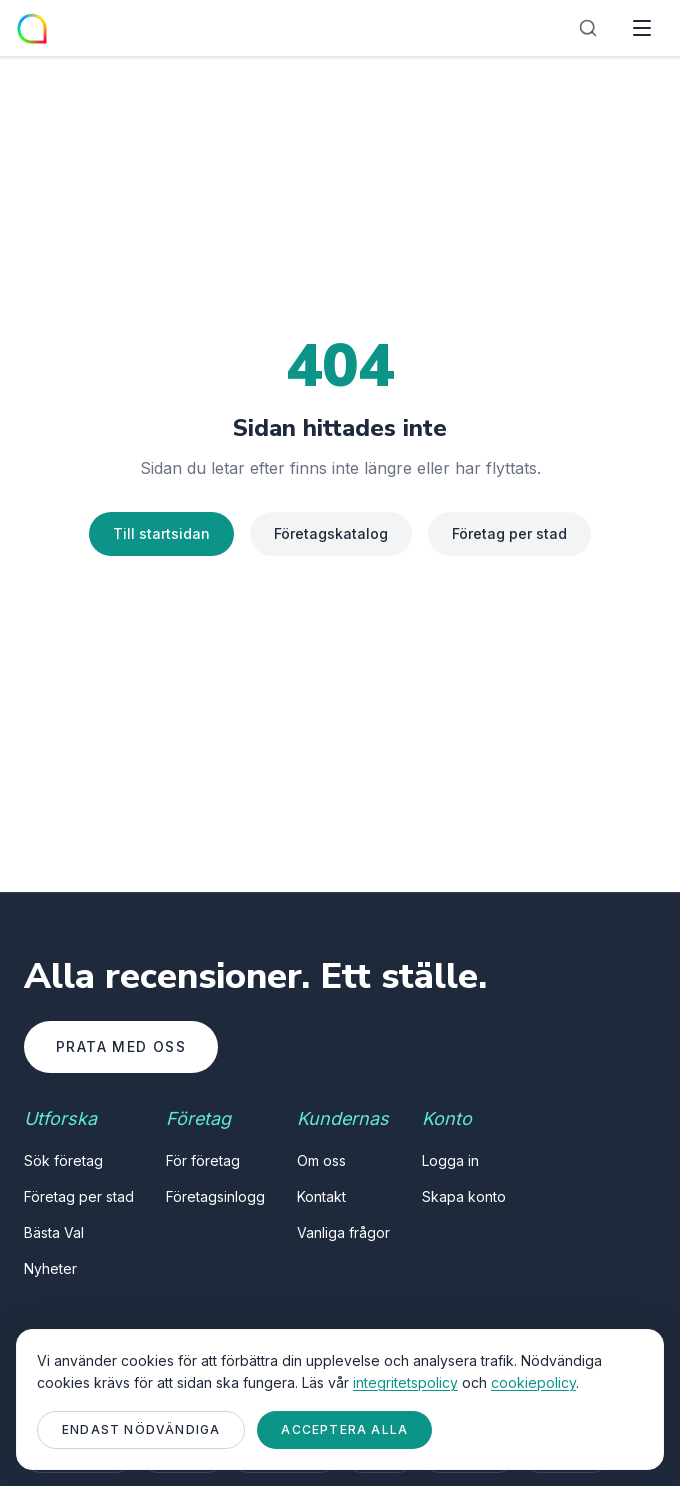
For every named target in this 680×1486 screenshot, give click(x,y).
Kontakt (321, 1196)
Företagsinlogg (215, 1196)
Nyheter (50, 1268)
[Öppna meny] (642, 28)
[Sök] (588, 28)
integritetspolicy (405, 1382)
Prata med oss (121, 1046)
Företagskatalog (331, 533)
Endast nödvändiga (141, 1429)
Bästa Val (54, 1232)
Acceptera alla (344, 1429)
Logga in (450, 1160)
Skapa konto (464, 1196)
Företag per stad (509, 533)
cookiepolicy (533, 1382)
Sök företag (63, 1160)
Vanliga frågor (343, 1232)
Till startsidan (161, 533)
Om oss (321, 1160)
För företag (203, 1160)
